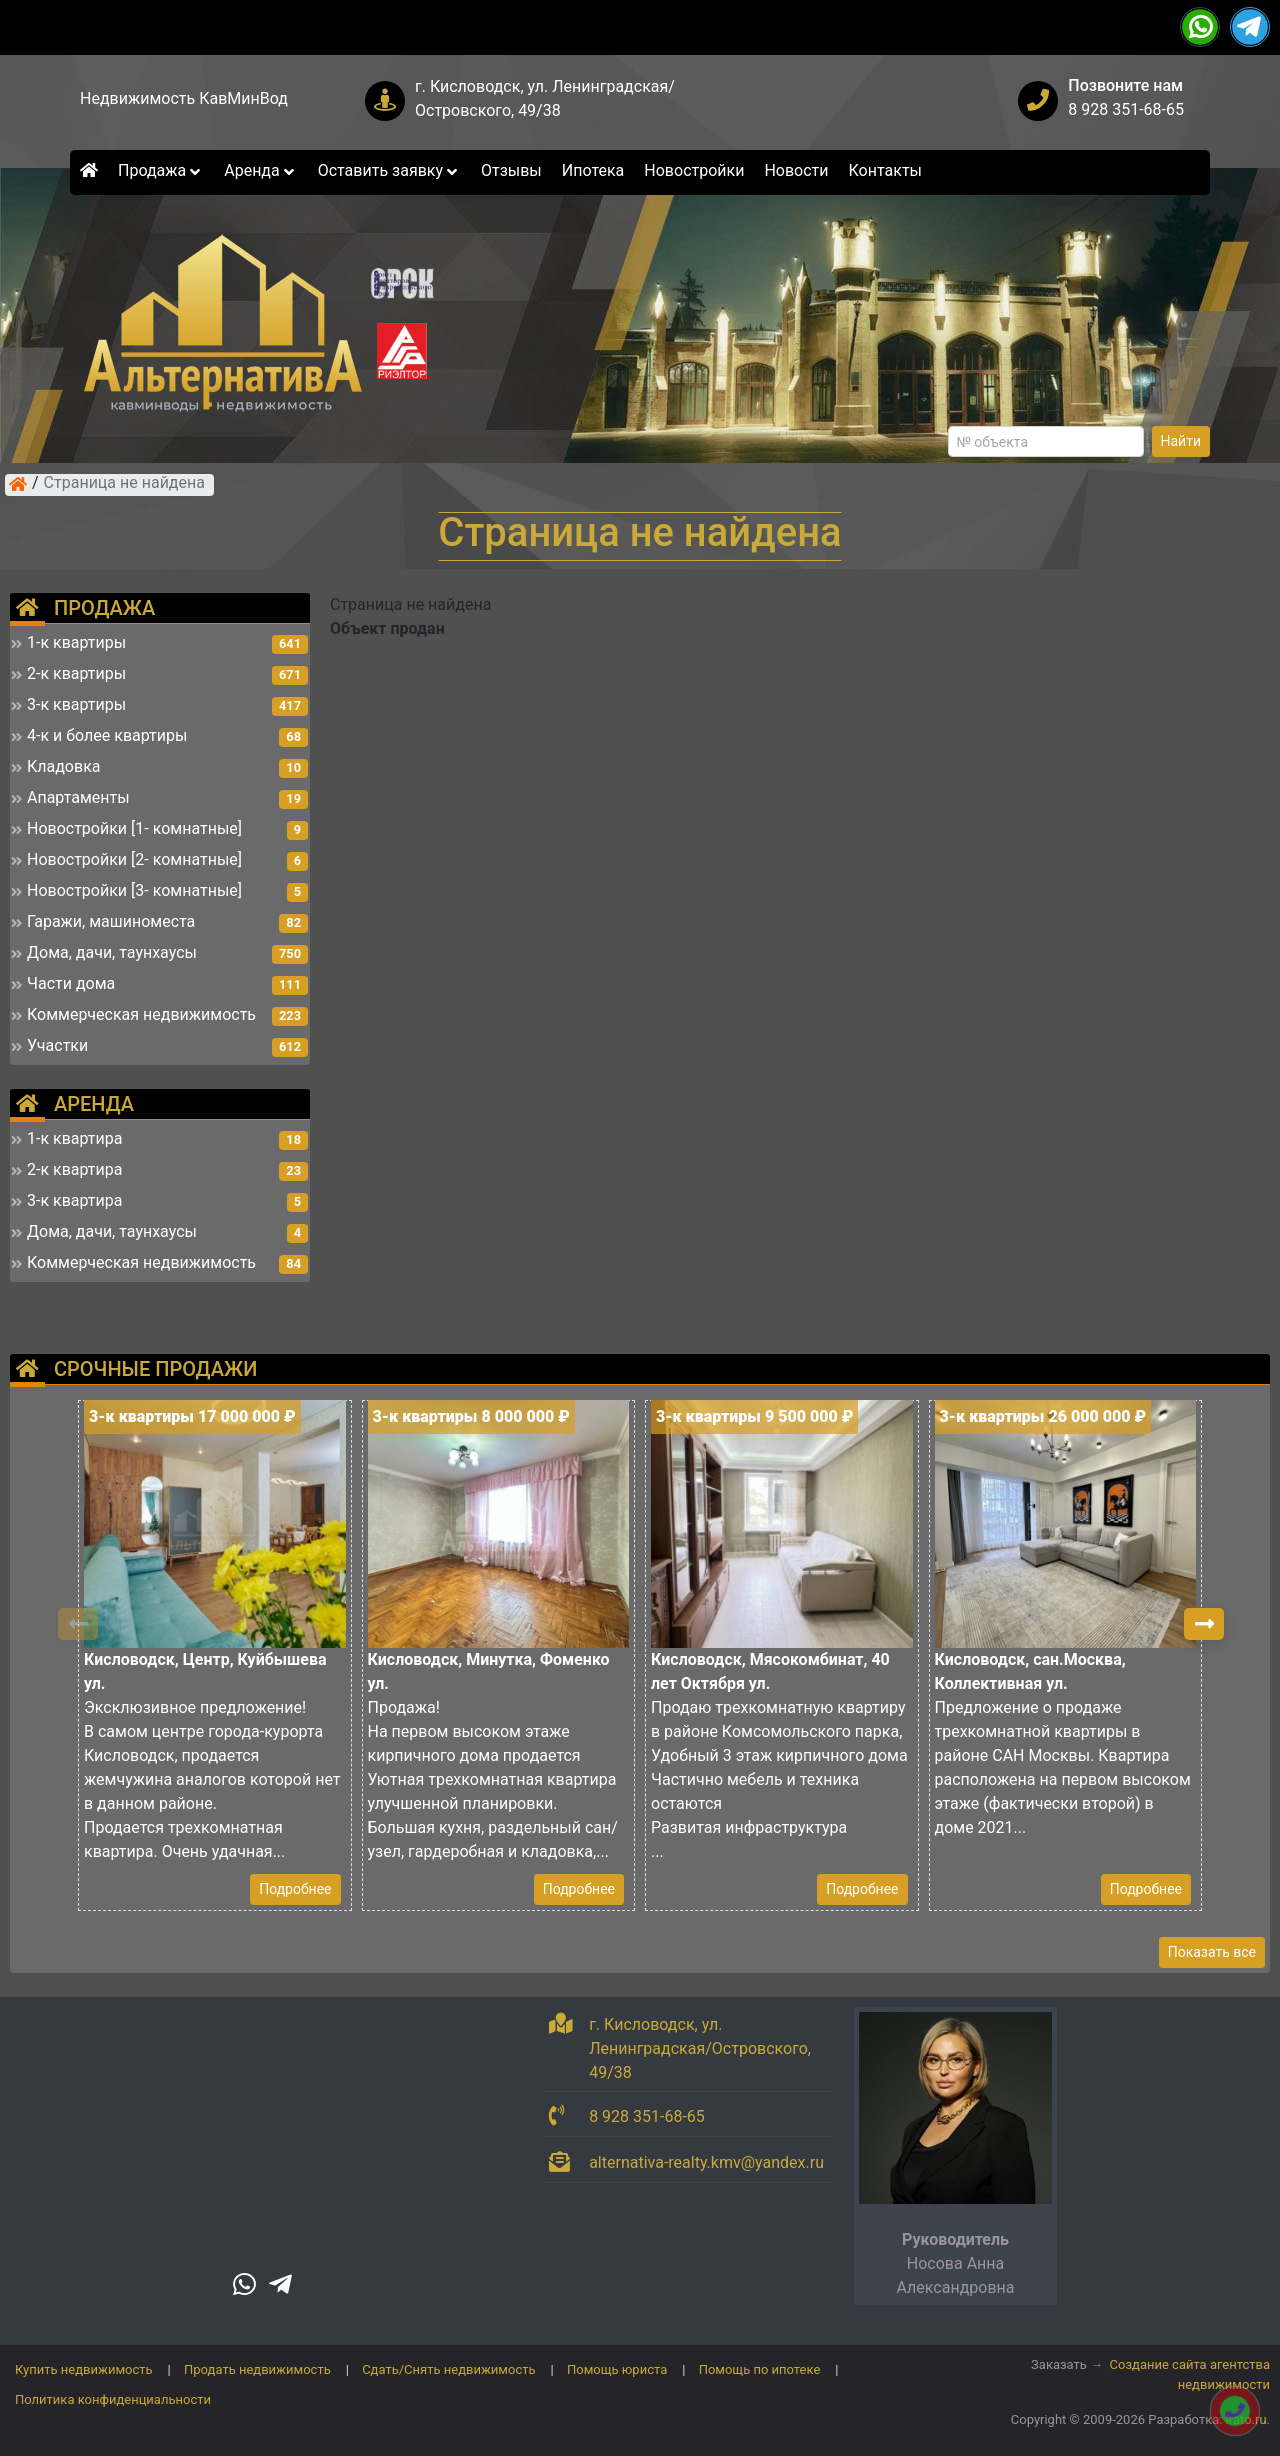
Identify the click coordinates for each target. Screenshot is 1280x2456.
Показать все (1212, 1952)
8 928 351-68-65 (1126, 109)
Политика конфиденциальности (113, 2399)
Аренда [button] (260, 170)
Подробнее (295, 1889)
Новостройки (694, 170)
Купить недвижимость (84, 2369)
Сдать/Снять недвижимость (448, 2369)
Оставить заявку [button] (389, 170)
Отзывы (511, 170)
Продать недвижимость (257, 2369)
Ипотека (593, 170)
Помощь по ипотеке (760, 2369)
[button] (1204, 1624)
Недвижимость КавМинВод (184, 98)
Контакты (885, 170)
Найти (1181, 441)
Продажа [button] (161, 170)
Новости (796, 170)
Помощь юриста (617, 2369)
